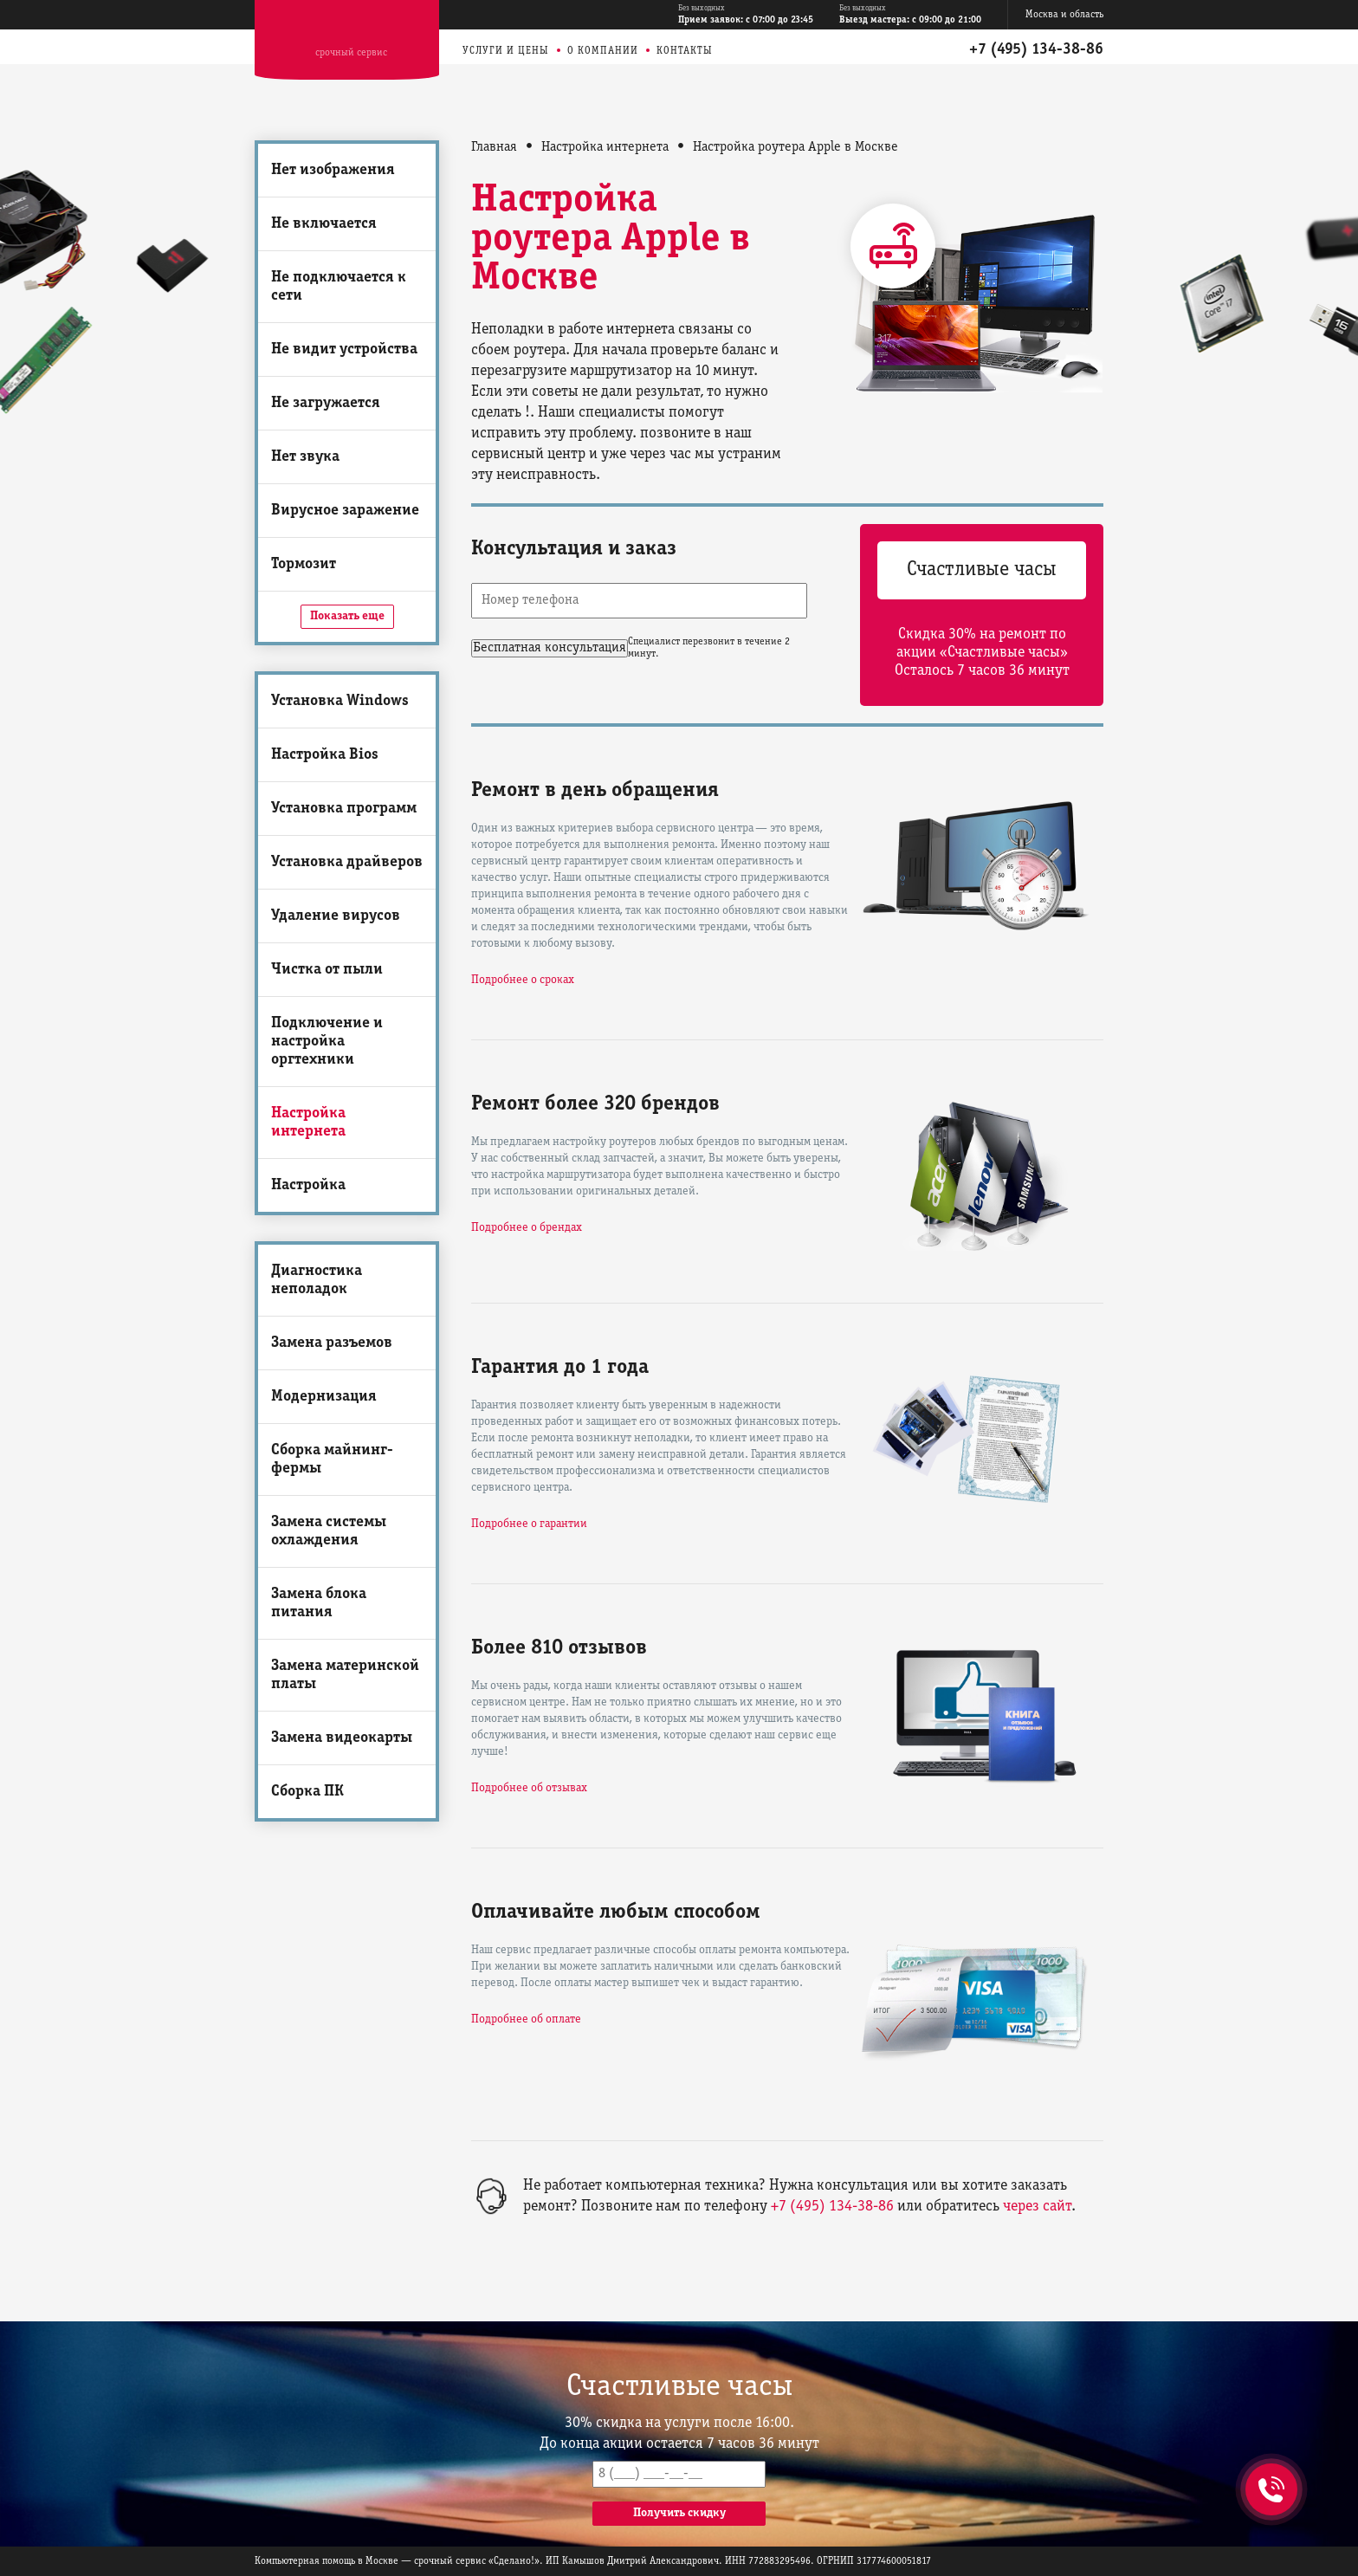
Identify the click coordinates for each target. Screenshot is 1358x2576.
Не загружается (325, 403)
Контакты (684, 50)
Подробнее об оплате (526, 2019)
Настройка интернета (308, 1122)
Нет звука (305, 457)
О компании (602, 50)
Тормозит (303, 564)
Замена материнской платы (345, 1675)
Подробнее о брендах (526, 1227)
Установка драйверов (347, 862)
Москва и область (1064, 14)
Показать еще (347, 616)
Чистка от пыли (327, 969)
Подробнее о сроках (522, 980)
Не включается (324, 224)
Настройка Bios (324, 755)
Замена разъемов (331, 1343)
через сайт (1037, 2206)
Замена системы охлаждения (328, 1531)
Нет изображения (333, 170)
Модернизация (324, 1396)
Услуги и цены (505, 50)
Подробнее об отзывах (529, 1788)
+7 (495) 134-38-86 (1036, 49)
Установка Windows (340, 701)
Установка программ (344, 808)
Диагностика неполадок (316, 1280)
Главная (494, 147)
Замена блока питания (318, 1603)
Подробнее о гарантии (529, 1524)
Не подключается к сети (338, 286)
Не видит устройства (344, 349)
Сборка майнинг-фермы (332, 1459)
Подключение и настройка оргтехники (327, 1041)
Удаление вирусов (335, 916)
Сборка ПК (307, 1791)
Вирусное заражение (345, 510)
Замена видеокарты (341, 1738)
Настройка (308, 1185)
